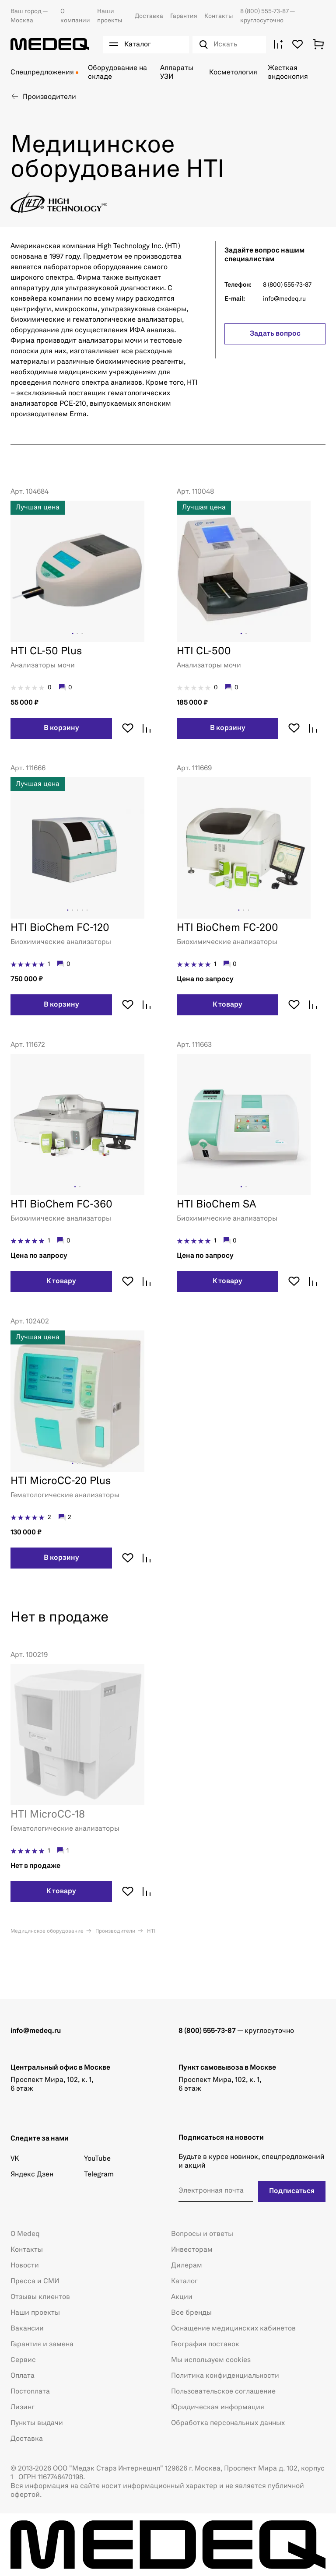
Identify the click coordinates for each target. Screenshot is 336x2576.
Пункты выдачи (36, 2423)
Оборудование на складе (117, 73)
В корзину (61, 728)
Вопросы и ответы (202, 2234)
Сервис (23, 2360)
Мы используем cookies (211, 2360)
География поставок (205, 2344)
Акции (181, 2297)
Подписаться (292, 2191)
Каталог (184, 2281)
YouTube (97, 2158)
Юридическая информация (217, 2407)
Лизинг (22, 2407)
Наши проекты (35, 2312)
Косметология (233, 72)
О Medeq (25, 2234)
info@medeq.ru (284, 299)
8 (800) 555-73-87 (265, 11)
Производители (114, 1931)
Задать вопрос (275, 333)
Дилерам (186, 2265)
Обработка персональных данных (228, 2423)
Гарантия (183, 16)
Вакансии (27, 2328)
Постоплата (30, 2391)
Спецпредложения (42, 72)
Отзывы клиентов (40, 2297)
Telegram (99, 2174)
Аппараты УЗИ (176, 73)
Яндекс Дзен (31, 2174)
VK (14, 2158)
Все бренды (191, 2312)
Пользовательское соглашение (223, 2391)
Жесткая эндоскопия (288, 73)
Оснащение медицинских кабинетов (233, 2328)
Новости (24, 2265)
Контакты (218, 16)
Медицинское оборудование (47, 1931)
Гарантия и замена (42, 2344)
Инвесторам (192, 2249)
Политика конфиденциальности (225, 2375)
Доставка (149, 16)
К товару (227, 1004)
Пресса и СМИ (34, 2281)
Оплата (22, 2375)
